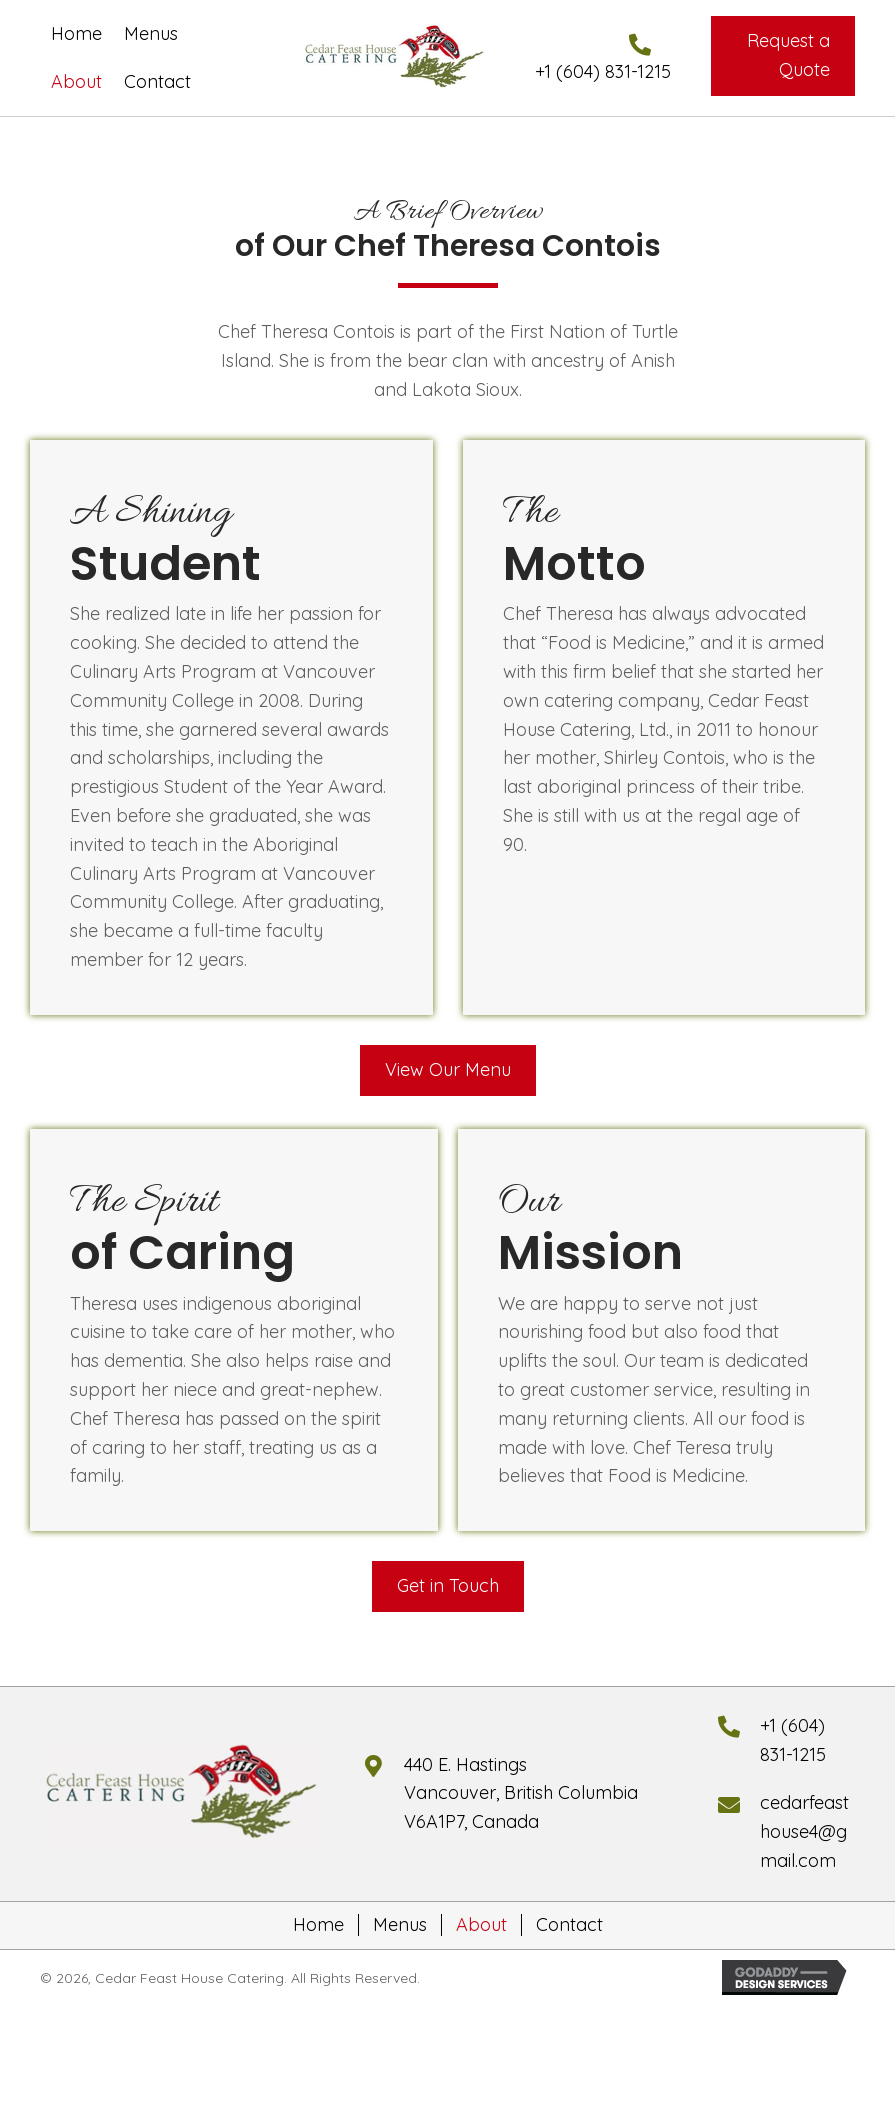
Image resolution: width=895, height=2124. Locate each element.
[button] (783, 56)
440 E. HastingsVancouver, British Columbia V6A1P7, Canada (521, 1793)
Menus (400, 1925)
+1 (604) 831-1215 (603, 71)
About (481, 1925)
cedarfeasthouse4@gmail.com (804, 1831)
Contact (569, 1925)
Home (318, 1925)
